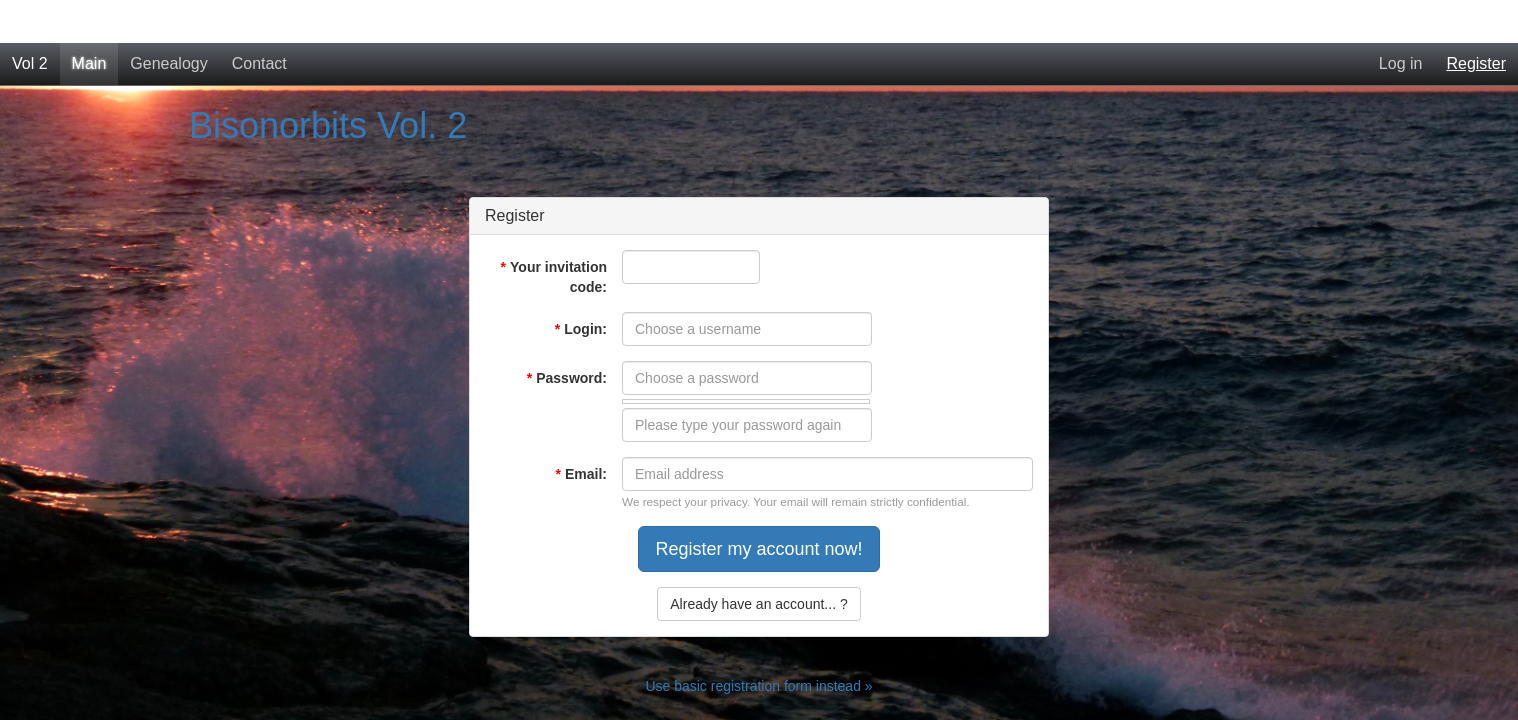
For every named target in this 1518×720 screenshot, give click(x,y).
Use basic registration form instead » (758, 643)
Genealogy (168, 20)
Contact (259, 20)
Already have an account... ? (758, 561)
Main (89, 20)
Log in (1401, 20)
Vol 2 (30, 20)
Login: (581, 286)
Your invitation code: (554, 234)
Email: (581, 431)
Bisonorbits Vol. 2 (328, 82)
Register (1476, 20)
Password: (567, 335)
